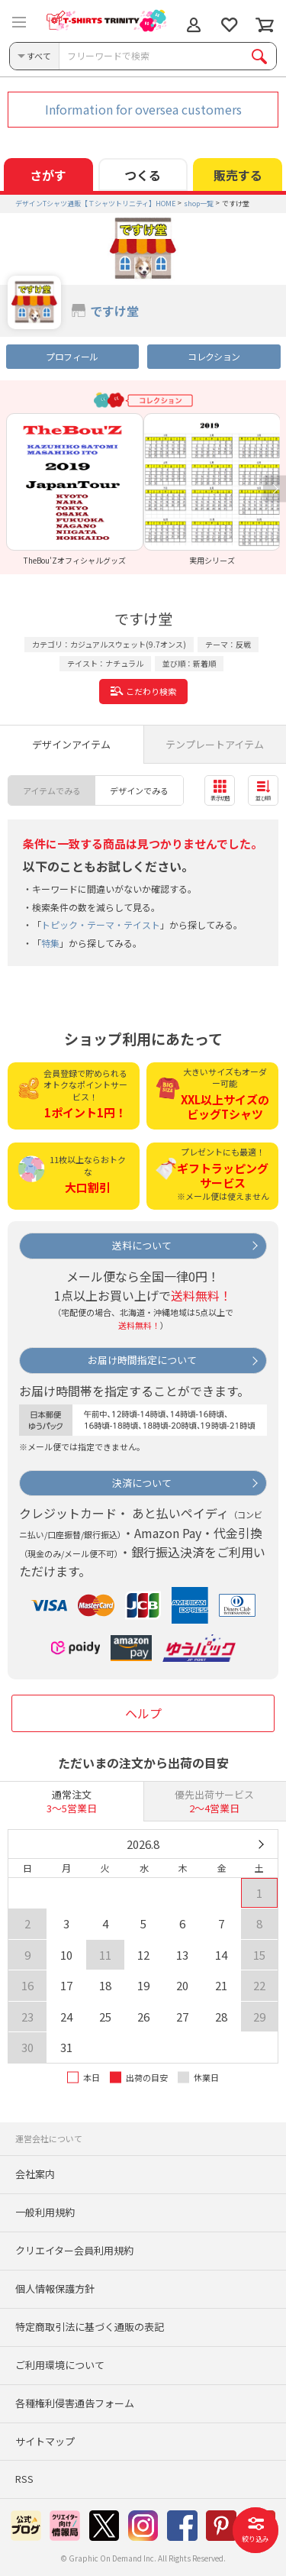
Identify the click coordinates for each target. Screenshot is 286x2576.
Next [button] (274, 489)
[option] (74, 489)
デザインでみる (139, 790)
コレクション (213, 356)
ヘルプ (143, 1713)
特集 (50, 942)
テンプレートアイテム (214, 744)
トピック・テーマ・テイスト (100, 924)
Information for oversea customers (143, 109)
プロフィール (72, 356)
